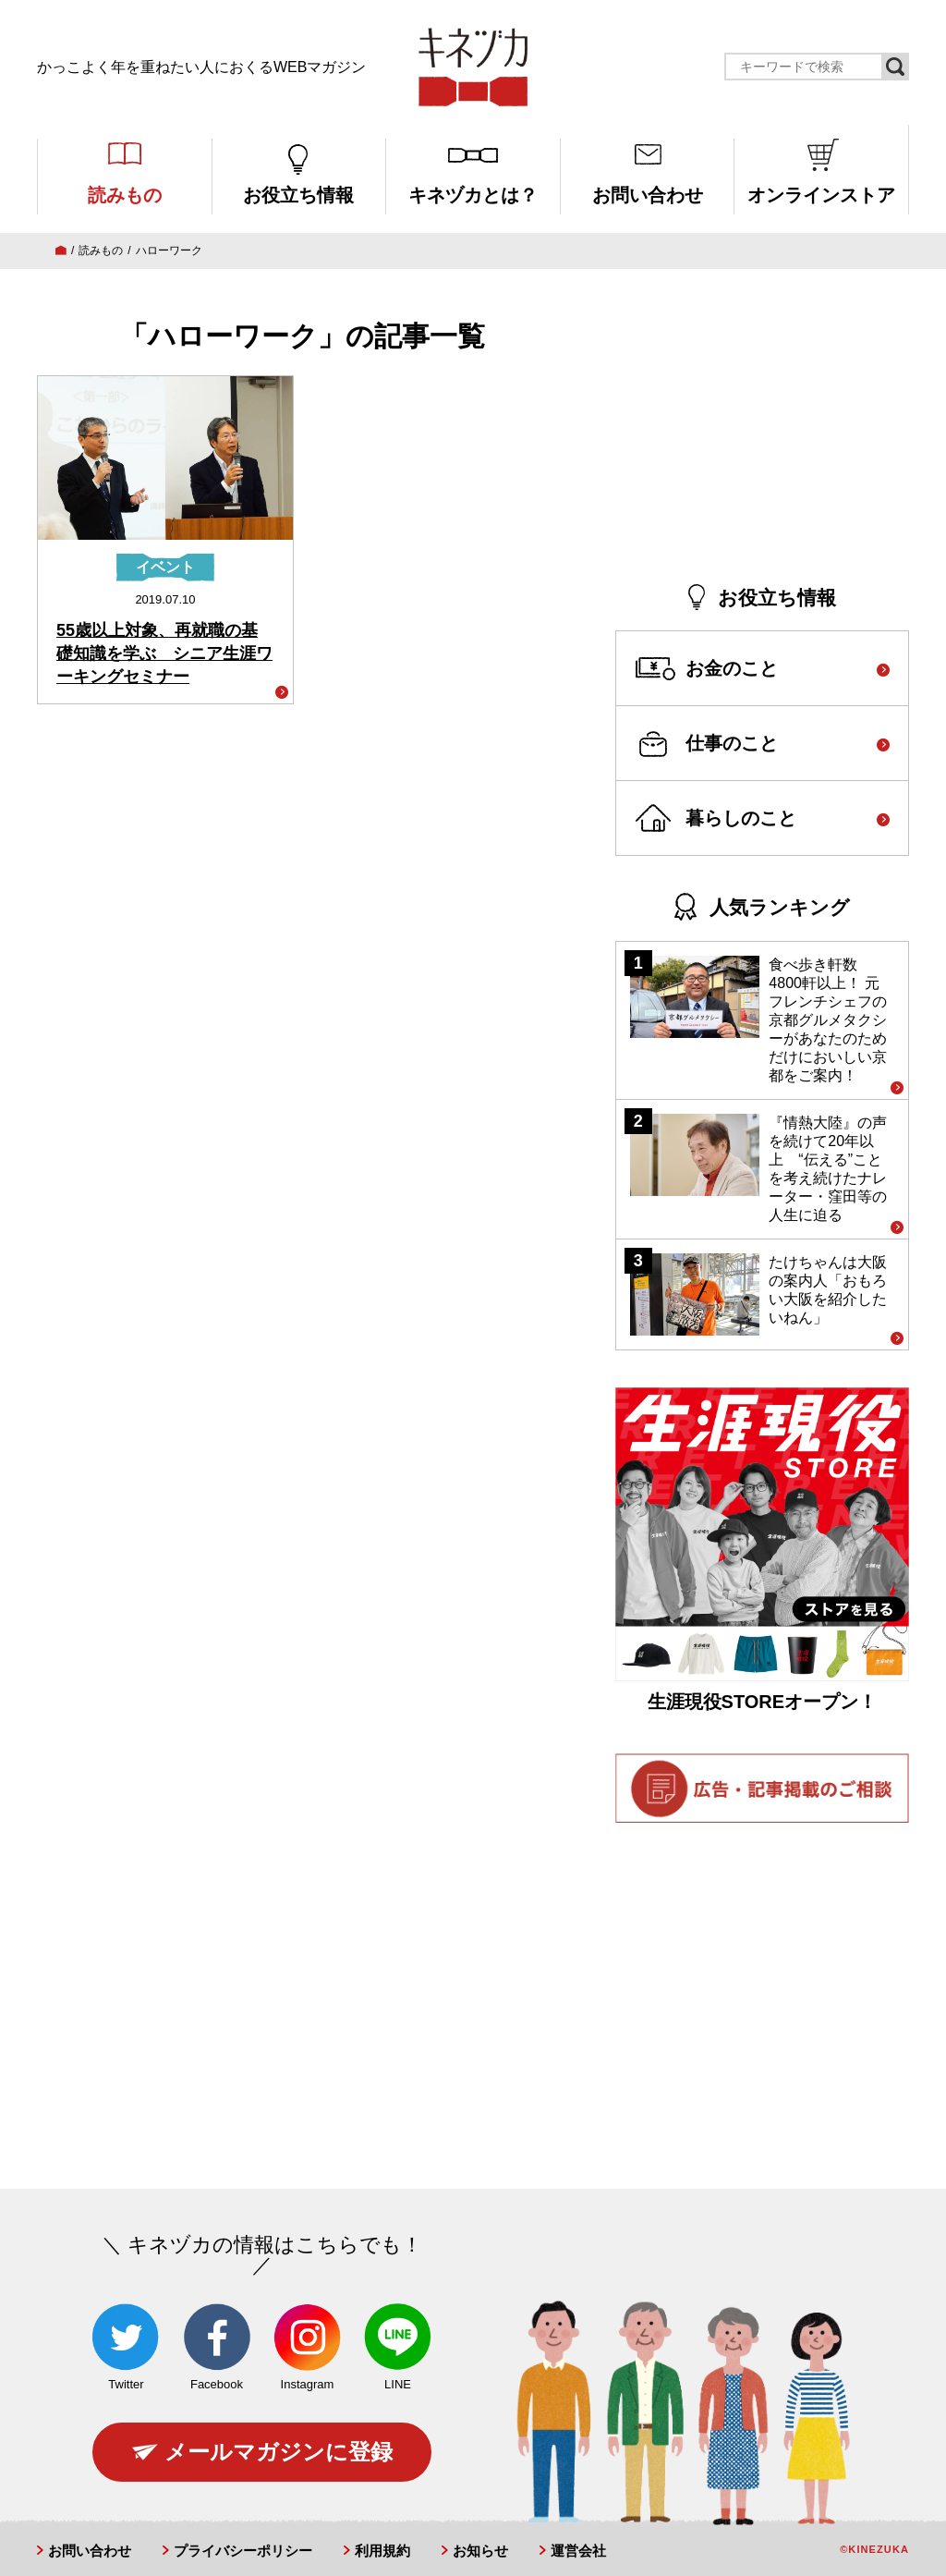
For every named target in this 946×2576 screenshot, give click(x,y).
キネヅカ (473, 67)
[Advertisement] (762, 430)
